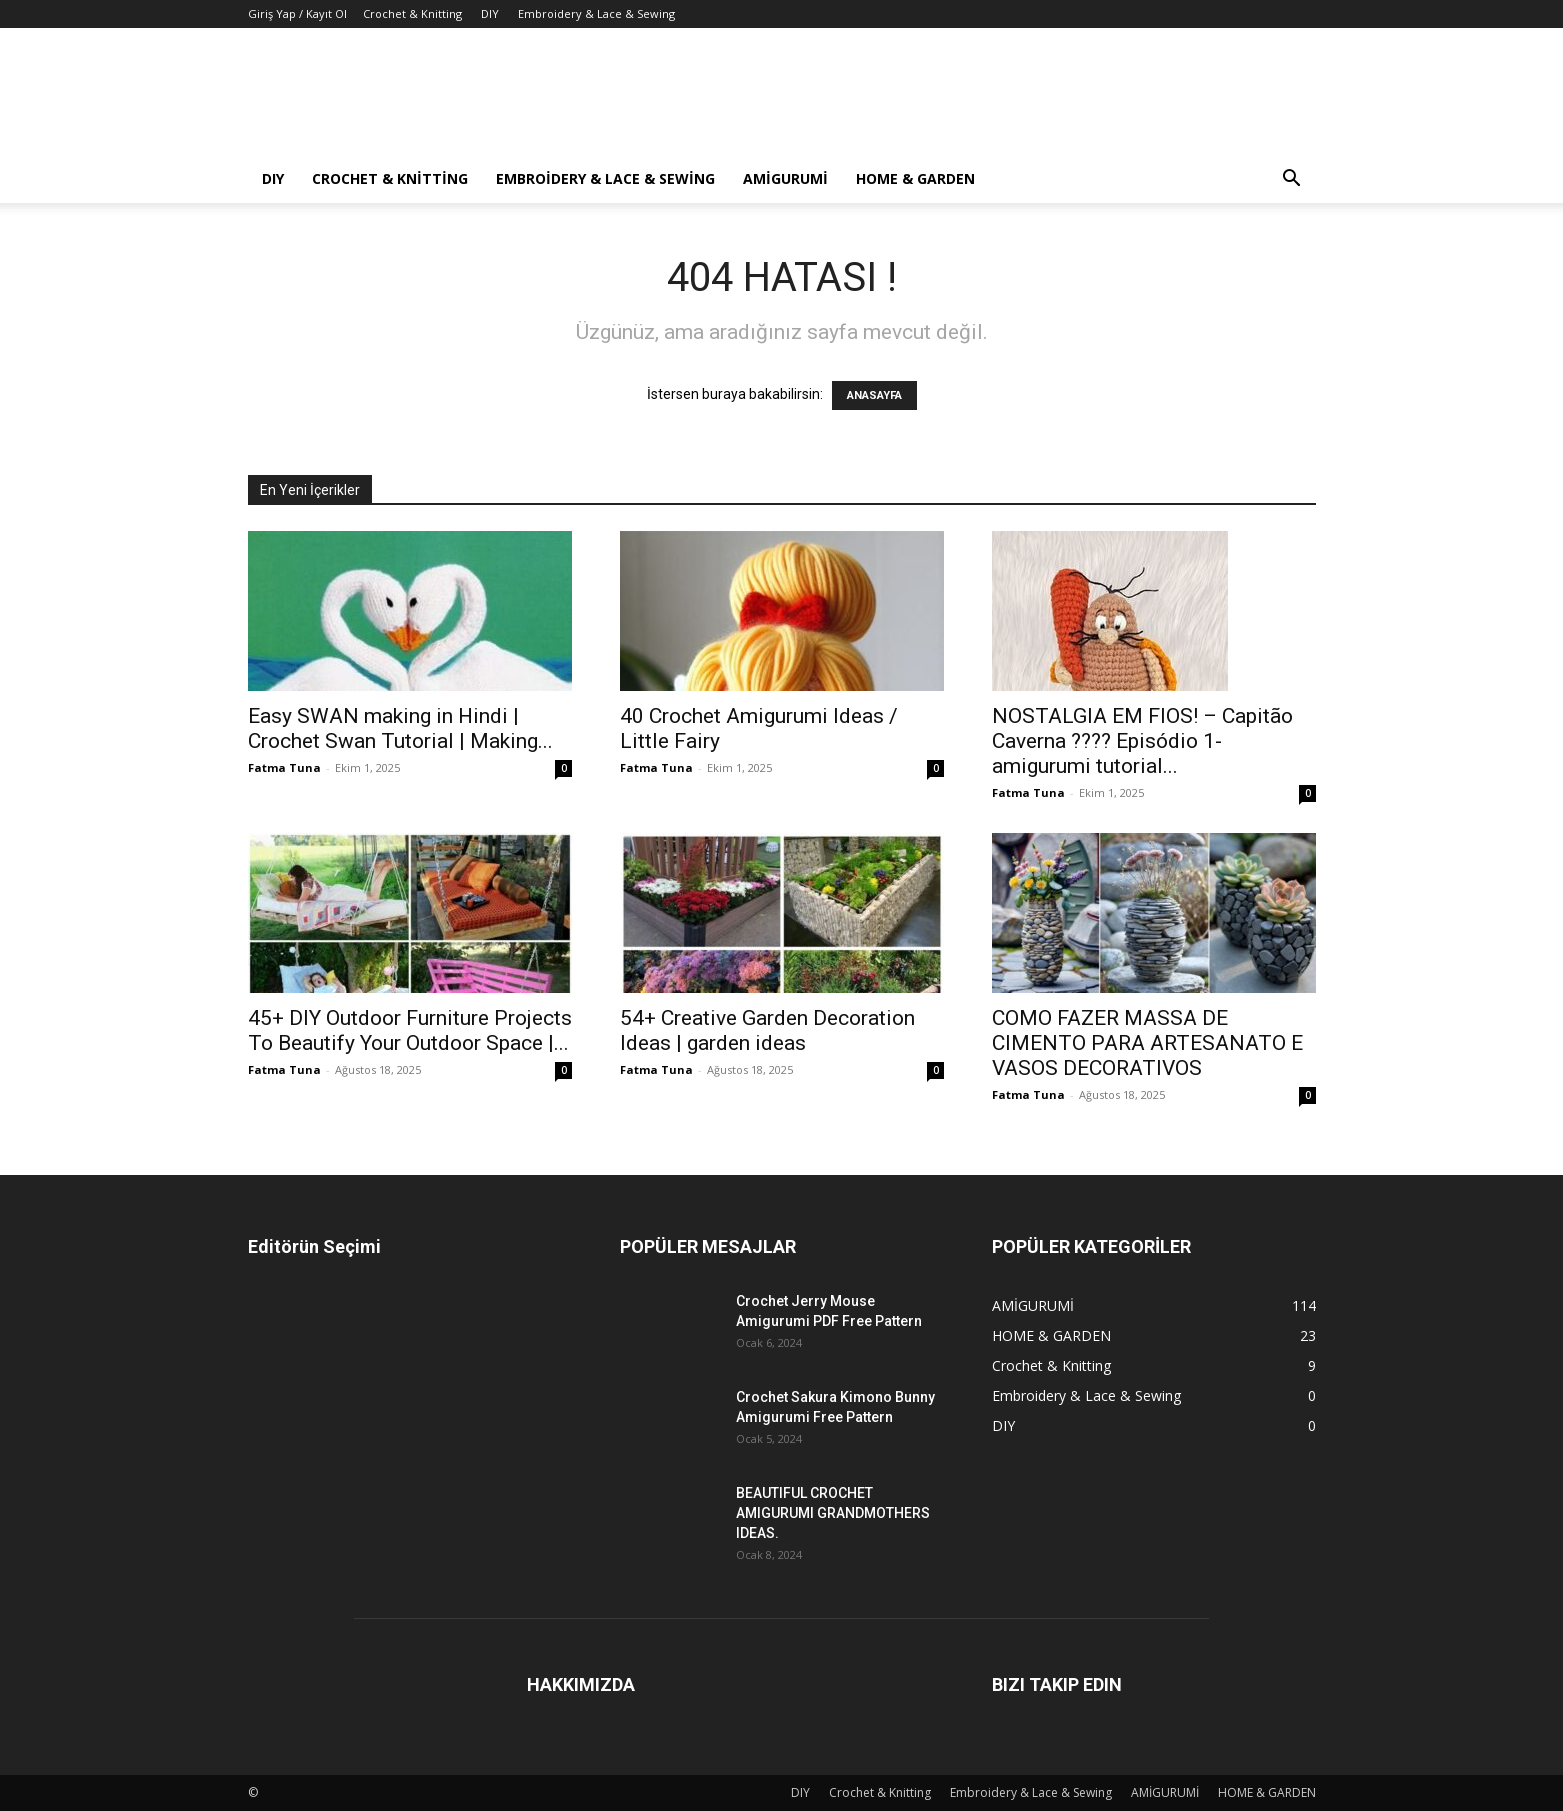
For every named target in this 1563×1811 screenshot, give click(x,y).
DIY (490, 13)
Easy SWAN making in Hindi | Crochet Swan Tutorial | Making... (400, 728)
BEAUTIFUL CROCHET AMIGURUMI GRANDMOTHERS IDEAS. (833, 1513)
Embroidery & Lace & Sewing (596, 13)
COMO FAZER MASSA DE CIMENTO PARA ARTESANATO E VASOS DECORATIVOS (1147, 1043)
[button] (1292, 180)
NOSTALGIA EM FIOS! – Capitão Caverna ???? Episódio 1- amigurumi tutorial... (1142, 741)
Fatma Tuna (284, 767)
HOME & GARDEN (915, 178)
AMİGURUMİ (785, 178)
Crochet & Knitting (412, 13)
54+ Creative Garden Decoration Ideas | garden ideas (767, 1030)
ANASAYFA (874, 395)
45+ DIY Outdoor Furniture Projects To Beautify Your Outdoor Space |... (410, 1030)
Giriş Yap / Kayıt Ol (297, 13)
